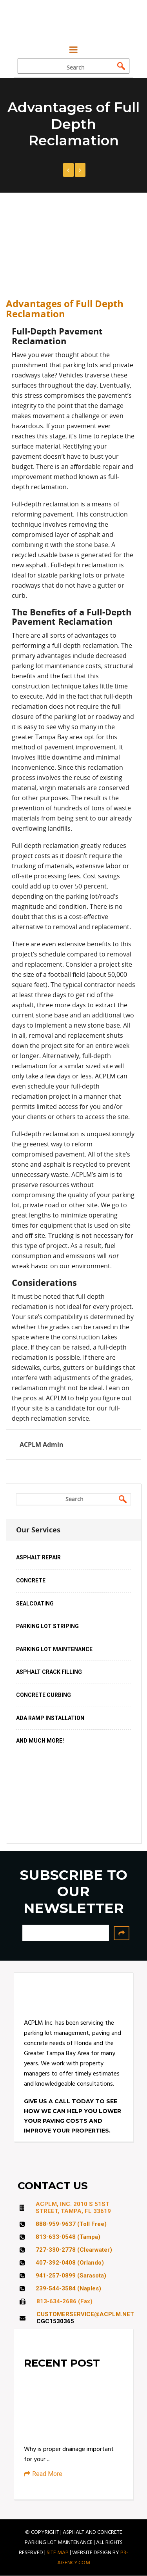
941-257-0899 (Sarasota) (71, 2275)
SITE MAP (58, 2552)
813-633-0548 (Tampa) (68, 2236)
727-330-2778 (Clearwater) (74, 2249)
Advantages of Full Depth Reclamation (64, 308)
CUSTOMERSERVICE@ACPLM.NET (85, 2314)
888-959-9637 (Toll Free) (71, 2223)
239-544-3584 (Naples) (68, 2288)
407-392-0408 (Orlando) (70, 2262)
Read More (43, 2474)
